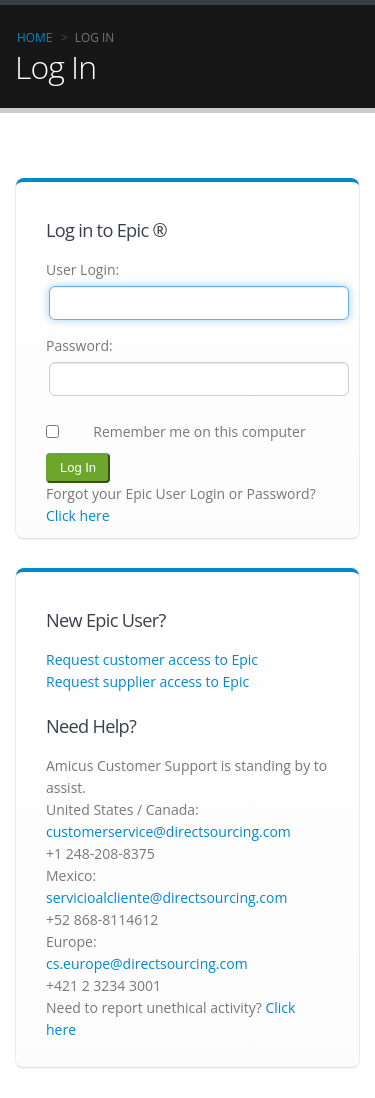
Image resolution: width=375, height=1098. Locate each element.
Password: (79, 345)
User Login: (82, 269)
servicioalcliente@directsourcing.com (166, 897)
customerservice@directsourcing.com (168, 831)
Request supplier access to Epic (147, 681)
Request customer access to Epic (152, 659)
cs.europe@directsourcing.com (147, 963)
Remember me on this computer (199, 431)
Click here (78, 515)
